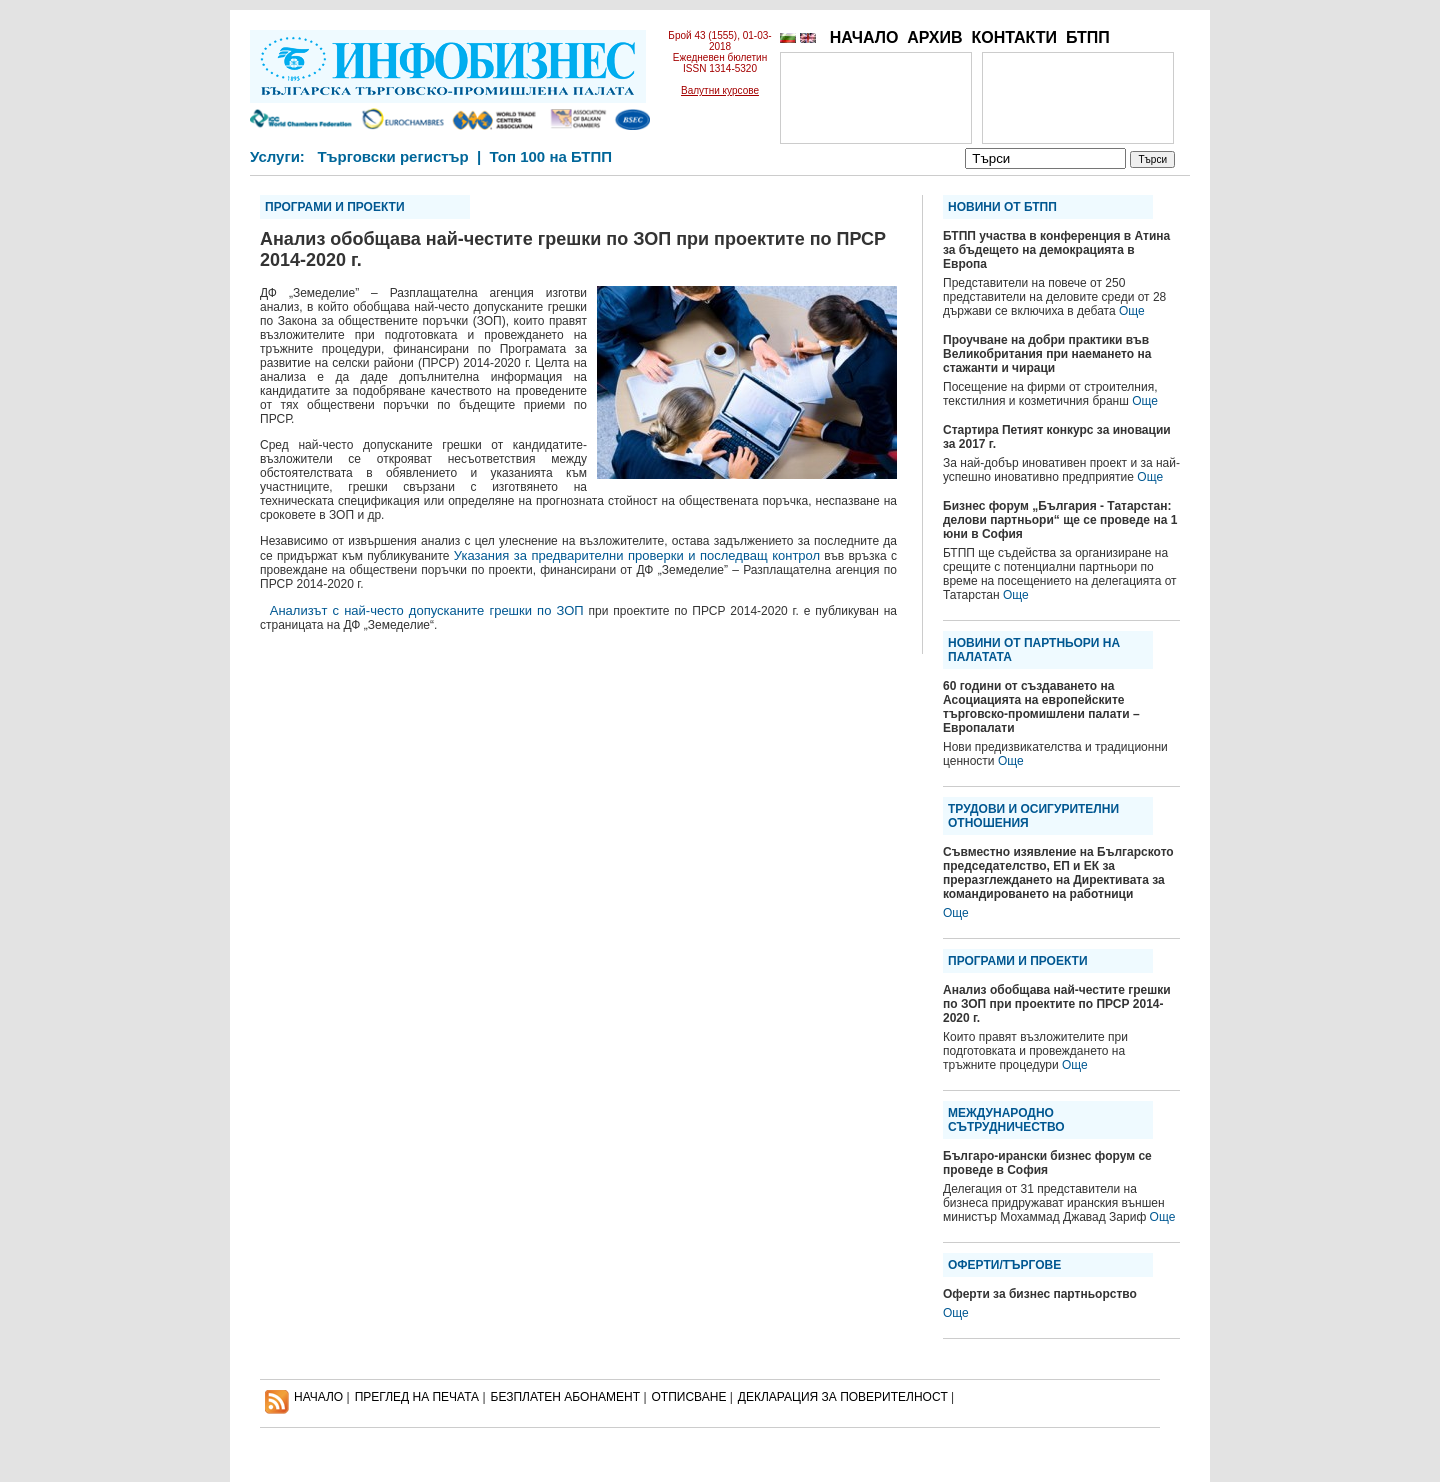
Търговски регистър (392, 156)
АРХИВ (934, 37)
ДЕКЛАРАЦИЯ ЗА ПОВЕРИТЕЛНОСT (843, 1397)
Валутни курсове (720, 90)
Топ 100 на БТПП (551, 156)
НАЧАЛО (864, 37)
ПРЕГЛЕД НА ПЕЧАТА (417, 1397)
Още (1132, 311)
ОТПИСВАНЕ (689, 1397)
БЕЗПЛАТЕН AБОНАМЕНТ (566, 1397)
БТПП (1088, 37)
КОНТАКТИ (1014, 37)
